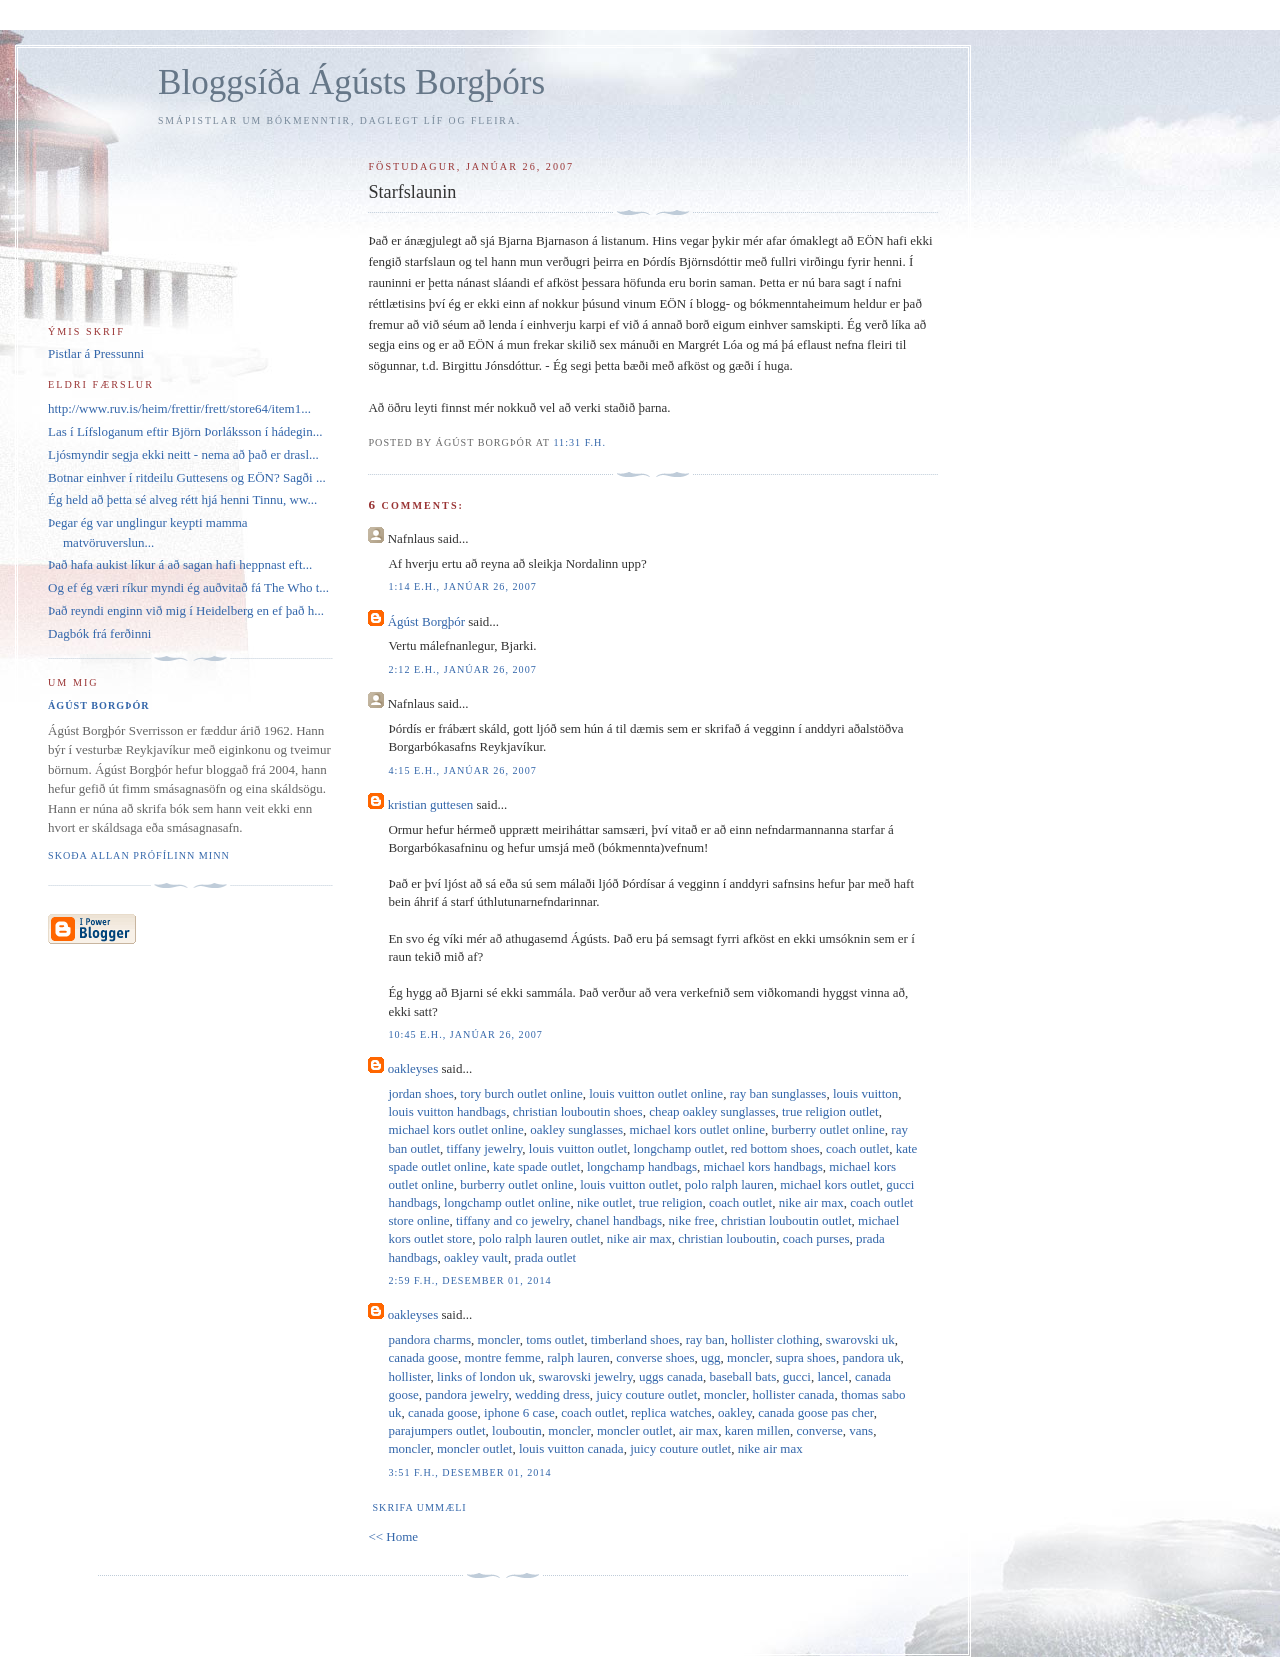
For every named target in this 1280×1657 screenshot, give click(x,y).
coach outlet (857, 1148)
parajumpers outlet (436, 1430)
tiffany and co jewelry (512, 1220)
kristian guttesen (431, 804)
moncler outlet (634, 1430)
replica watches (671, 1412)
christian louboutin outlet (786, 1220)
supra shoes (806, 1357)
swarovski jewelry (585, 1376)
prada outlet (545, 1257)
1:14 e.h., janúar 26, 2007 (462, 586)
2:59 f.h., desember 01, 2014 (469, 1280)
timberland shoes (635, 1339)
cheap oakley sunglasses (712, 1111)
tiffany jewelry (485, 1148)
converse (820, 1430)
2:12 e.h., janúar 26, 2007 (462, 669)
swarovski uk (860, 1339)
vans (861, 1430)
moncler (499, 1339)
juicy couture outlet (646, 1394)
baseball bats (742, 1376)
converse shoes (655, 1357)
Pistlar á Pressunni (96, 353)
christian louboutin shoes (578, 1111)
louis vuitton (865, 1093)
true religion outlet (830, 1111)
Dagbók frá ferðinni (99, 633)
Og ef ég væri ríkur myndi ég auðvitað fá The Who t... (188, 587)
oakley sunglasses (576, 1129)
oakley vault (476, 1257)
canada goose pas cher (815, 1412)
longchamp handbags (642, 1166)
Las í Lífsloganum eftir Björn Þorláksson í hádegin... (185, 431)
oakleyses (413, 1068)
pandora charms (429, 1339)
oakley (735, 1412)
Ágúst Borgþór (426, 621)
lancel (832, 1376)
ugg (711, 1357)
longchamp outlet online (507, 1202)
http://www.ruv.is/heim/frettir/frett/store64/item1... (179, 408)
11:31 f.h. (579, 442)
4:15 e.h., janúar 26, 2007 (462, 770)
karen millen (757, 1430)
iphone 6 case (519, 1412)
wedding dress (552, 1394)
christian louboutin (727, 1238)
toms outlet (555, 1339)
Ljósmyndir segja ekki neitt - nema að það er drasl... (183, 454)
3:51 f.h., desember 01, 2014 (469, 1472)
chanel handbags (619, 1220)
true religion (671, 1202)
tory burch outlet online (521, 1093)
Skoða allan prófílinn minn (139, 855)
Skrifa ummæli (419, 1507)
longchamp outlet (679, 1148)
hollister (409, 1376)
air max (698, 1430)
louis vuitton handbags (447, 1111)
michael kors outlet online (455, 1129)
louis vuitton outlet (578, 1148)
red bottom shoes (775, 1148)
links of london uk (484, 1376)
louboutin (517, 1430)
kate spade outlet (536, 1166)
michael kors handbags (763, 1166)
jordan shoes (420, 1093)
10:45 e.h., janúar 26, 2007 (465, 1034)
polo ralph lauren (729, 1184)
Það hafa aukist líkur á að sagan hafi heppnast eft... (180, 564)
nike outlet (604, 1202)
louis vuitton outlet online (656, 1093)
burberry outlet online (827, 1129)
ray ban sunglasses (778, 1093)
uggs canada (671, 1376)
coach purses (816, 1238)
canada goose (423, 1357)
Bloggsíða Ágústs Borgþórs (351, 82)
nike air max (811, 1202)
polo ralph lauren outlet (540, 1238)
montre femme (503, 1357)
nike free (692, 1220)
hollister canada (793, 1394)
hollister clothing (775, 1339)
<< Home (393, 1536)
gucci (797, 1376)
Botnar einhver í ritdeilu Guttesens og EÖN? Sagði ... (187, 477)
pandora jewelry (466, 1394)
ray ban (705, 1339)
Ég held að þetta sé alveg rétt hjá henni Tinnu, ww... (182, 499)
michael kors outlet (830, 1184)
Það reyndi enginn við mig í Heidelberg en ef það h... (186, 610)
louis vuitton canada (571, 1448)
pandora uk (871, 1357)
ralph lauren (578, 1357)
